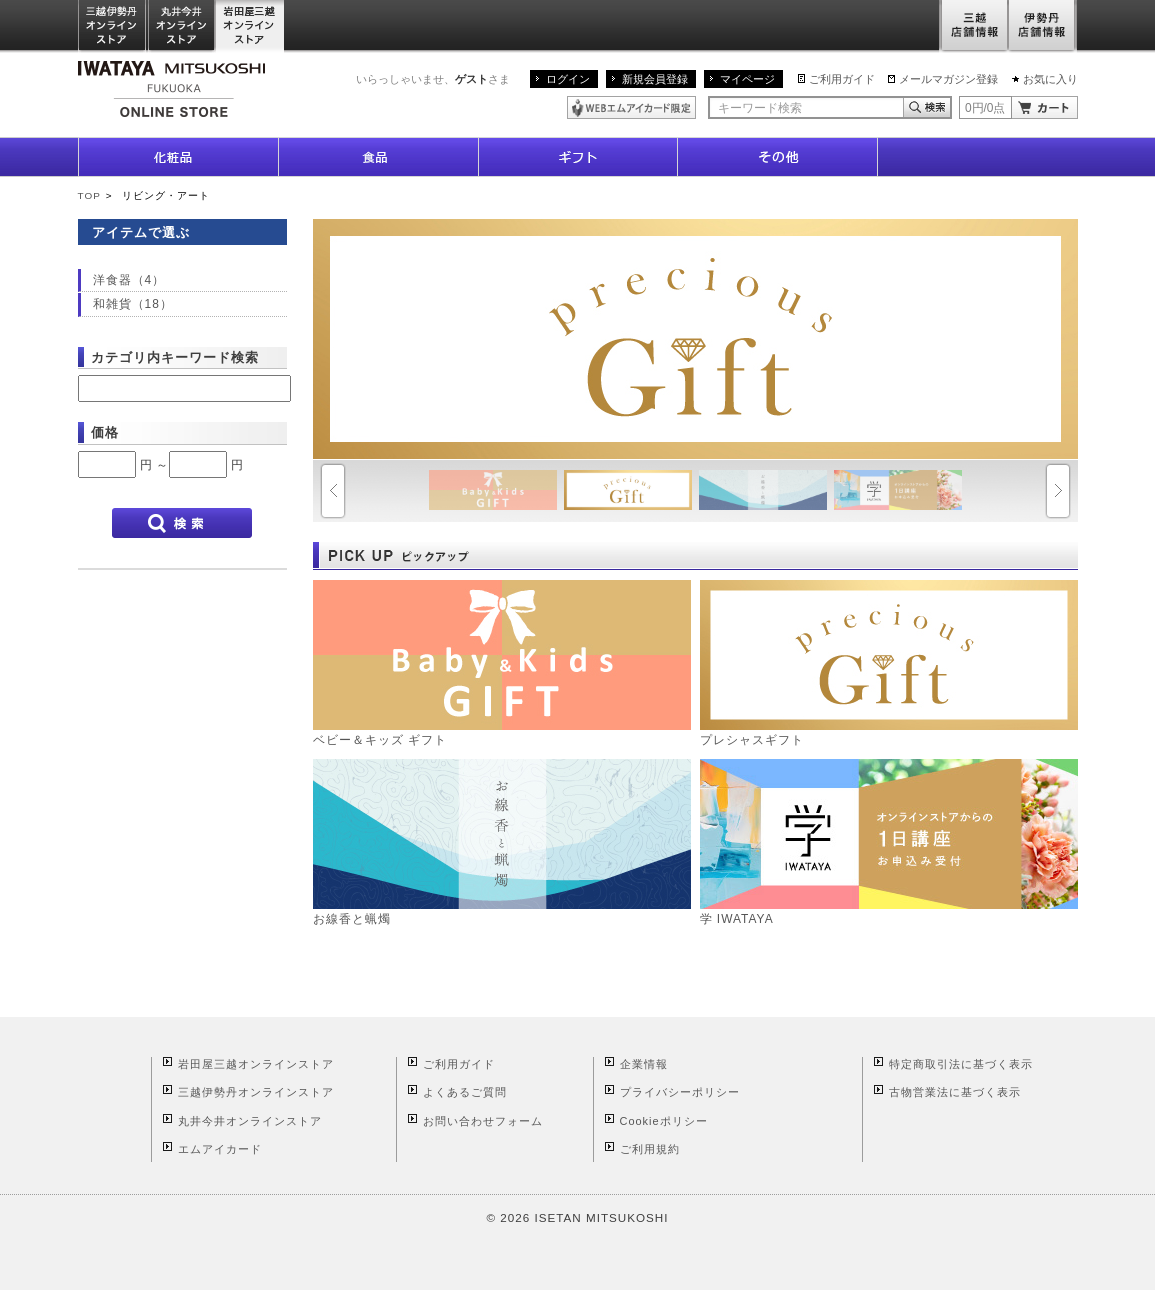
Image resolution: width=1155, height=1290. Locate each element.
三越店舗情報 (973, 26)
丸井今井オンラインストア (182, 26)
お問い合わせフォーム (483, 1121)
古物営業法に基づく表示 (955, 1092)
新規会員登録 (655, 79)
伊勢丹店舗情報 (1043, 26)
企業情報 (644, 1064)
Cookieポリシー (664, 1121)
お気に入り (1050, 79)
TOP (89, 195)
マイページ (747, 79)
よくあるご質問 (465, 1092)
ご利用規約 (650, 1149)
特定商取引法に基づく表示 (961, 1064)
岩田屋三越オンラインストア (250, 26)
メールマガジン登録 (948, 79)
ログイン (568, 79)
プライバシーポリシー (680, 1092)
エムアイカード (220, 1149)
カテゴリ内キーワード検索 (175, 357)
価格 (105, 432)
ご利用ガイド (842, 79)
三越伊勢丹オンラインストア (113, 26)
